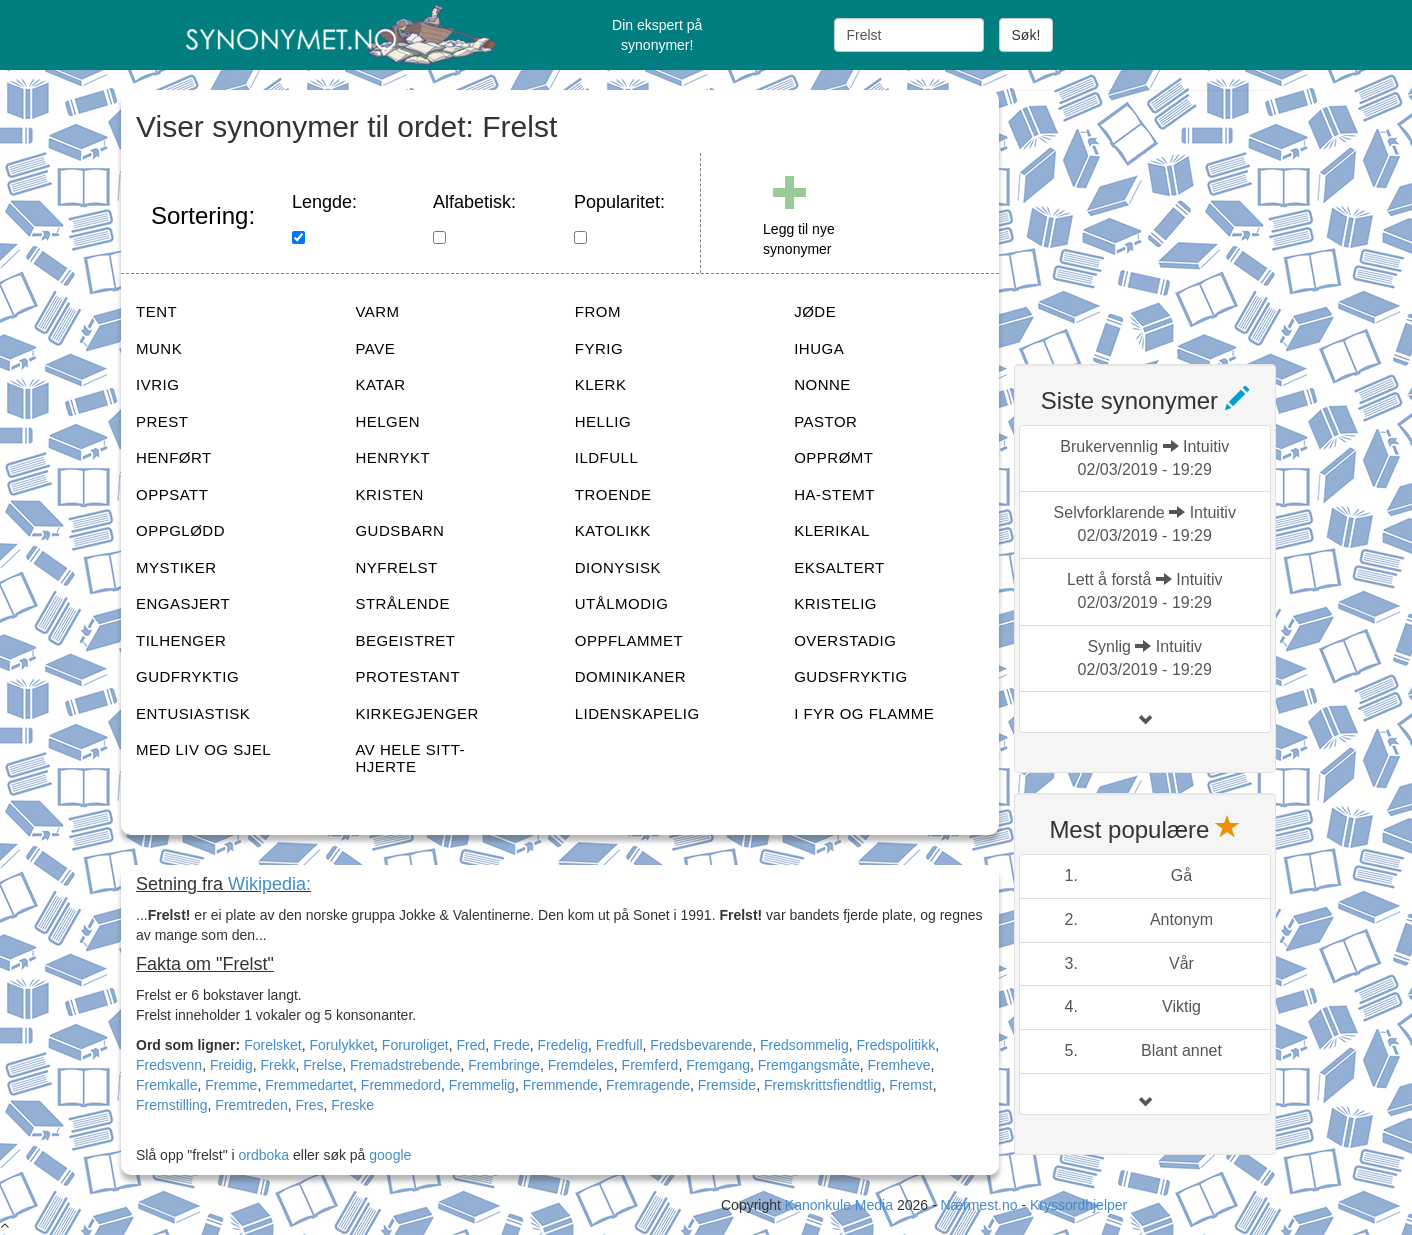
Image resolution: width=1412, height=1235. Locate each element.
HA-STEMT (834, 494)
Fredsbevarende (701, 1045)
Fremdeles (581, 1065)
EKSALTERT (839, 567)
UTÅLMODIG (622, 603)
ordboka (262, 1155)
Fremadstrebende (405, 1065)
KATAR (380, 384)
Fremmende (560, 1085)
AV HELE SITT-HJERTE (410, 758)
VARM (377, 311)
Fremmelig (482, 1085)
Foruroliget (415, 1045)
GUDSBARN (399, 530)
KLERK (601, 384)
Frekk (278, 1065)
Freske (352, 1105)
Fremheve (898, 1065)
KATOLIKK (613, 530)
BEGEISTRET (405, 640)
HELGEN (387, 421)
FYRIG (599, 348)
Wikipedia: (269, 884)
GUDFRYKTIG (187, 676)
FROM (598, 311)
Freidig (231, 1065)
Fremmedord (401, 1085)
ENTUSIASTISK (193, 713)
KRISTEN (389, 494)
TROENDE (613, 494)
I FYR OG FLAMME (864, 713)
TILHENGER (181, 640)
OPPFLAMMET (629, 640)
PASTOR (825, 421)
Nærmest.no (978, 1205)
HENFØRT (174, 457)
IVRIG (157, 384)
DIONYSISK (618, 567)
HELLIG (603, 421)
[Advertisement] (1164, 215)
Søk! (1026, 35)
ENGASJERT (183, 603)
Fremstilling (172, 1105)
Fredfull (619, 1045)
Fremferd (650, 1065)
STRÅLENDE (402, 603)
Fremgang (718, 1065)
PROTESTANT (407, 676)
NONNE (822, 384)
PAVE (375, 348)
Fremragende (648, 1085)
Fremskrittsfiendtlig (822, 1085)
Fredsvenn (169, 1065)
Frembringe (504, 1065)
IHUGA (819, 348)
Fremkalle (166, 1085)
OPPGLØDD (180, 530)
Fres (310, 1105)
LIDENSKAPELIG (637, 713)
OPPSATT (172, 494)
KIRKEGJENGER (417, 713)
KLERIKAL (832, 530)
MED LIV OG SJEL (203, 749)
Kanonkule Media (841, 1205)
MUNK (159, 348)
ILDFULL (607, 457)
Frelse (322, 1065)
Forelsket (273, 1045)
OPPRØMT (833, 457)
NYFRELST (396, 567)
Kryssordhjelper (1078, 1205)
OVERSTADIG (845, 640)
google (390, 1155)
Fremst (911, 1085)
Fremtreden (251, 1105)
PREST (162, 421)
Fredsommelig (804, 1045)
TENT (156, 311)
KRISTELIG (835, 603)
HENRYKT (392, 457)
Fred (471, 1045)
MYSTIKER (176, 567)
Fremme (231, 1085)
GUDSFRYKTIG (851, 676)
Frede (511, 1045)
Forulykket (341, 1045)
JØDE (815, 311)
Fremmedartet (309, 1085)
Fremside (727, 1085)
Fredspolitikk (896, 1045)
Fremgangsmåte (809, 1065)
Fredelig (562, 1045)
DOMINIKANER (630, 676)
